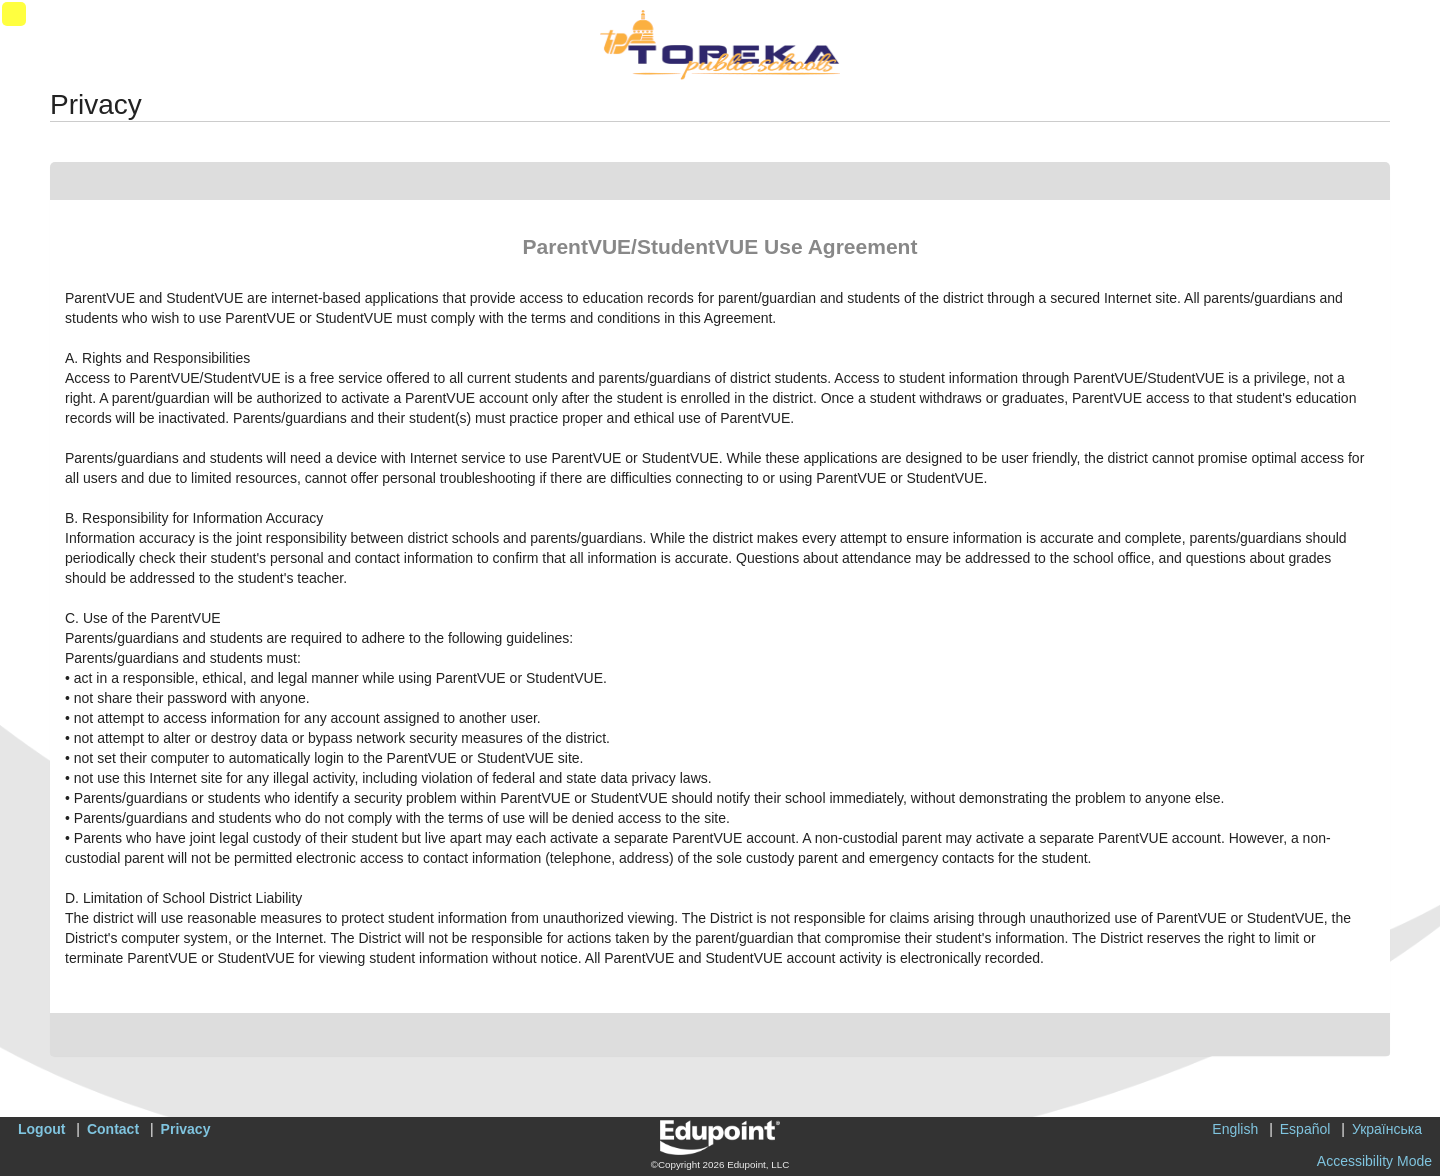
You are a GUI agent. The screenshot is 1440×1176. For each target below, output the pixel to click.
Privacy (186, 1129)
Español (1305, 1129)
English (1235, 1129)
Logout (41, 1129)
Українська (1387, 1129)
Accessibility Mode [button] (1374, 1161)
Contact (113, 1129)
